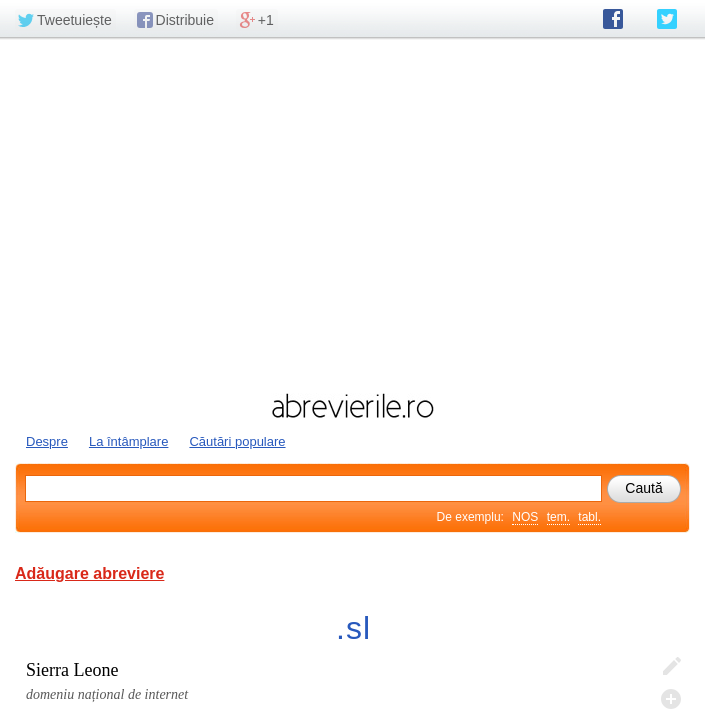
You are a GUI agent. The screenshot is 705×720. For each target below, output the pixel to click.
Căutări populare (237, 441)
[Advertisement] (352, 213)
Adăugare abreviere (89, 573)
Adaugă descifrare (671, 699)
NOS (525, 517)
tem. (558, 517)
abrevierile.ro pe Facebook (613, 19)
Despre (47, 441)
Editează (671, 667)
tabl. (589, 517)
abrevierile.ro (352, 406)
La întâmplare (129, 441)
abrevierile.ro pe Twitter (667, 19)
